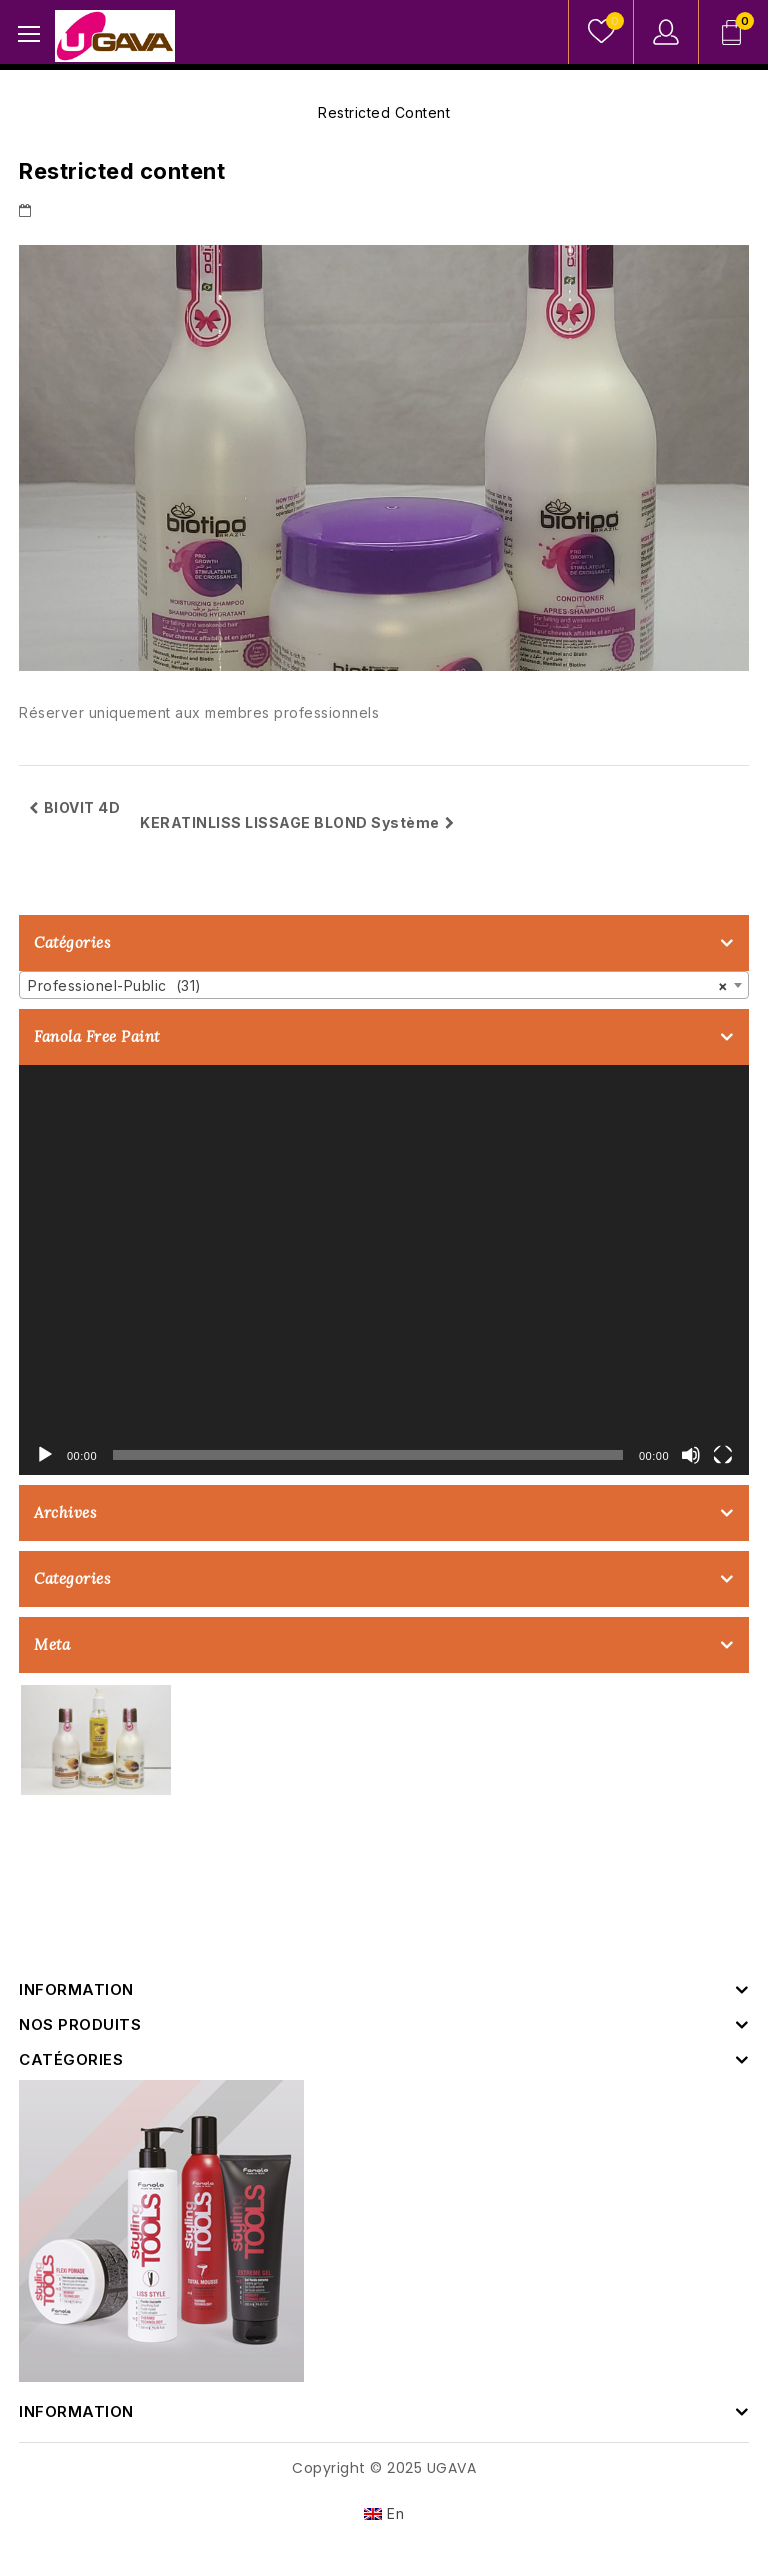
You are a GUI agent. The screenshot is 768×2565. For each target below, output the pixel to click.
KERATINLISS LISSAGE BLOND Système (297, 822)
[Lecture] (45, 1455)
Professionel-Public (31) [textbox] (378, 986)
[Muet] (691, 1455)
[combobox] (384, 985)
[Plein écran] (723, 1455)
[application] (384, 1270)
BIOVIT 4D (74, 807)
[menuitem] (384, 2514)
